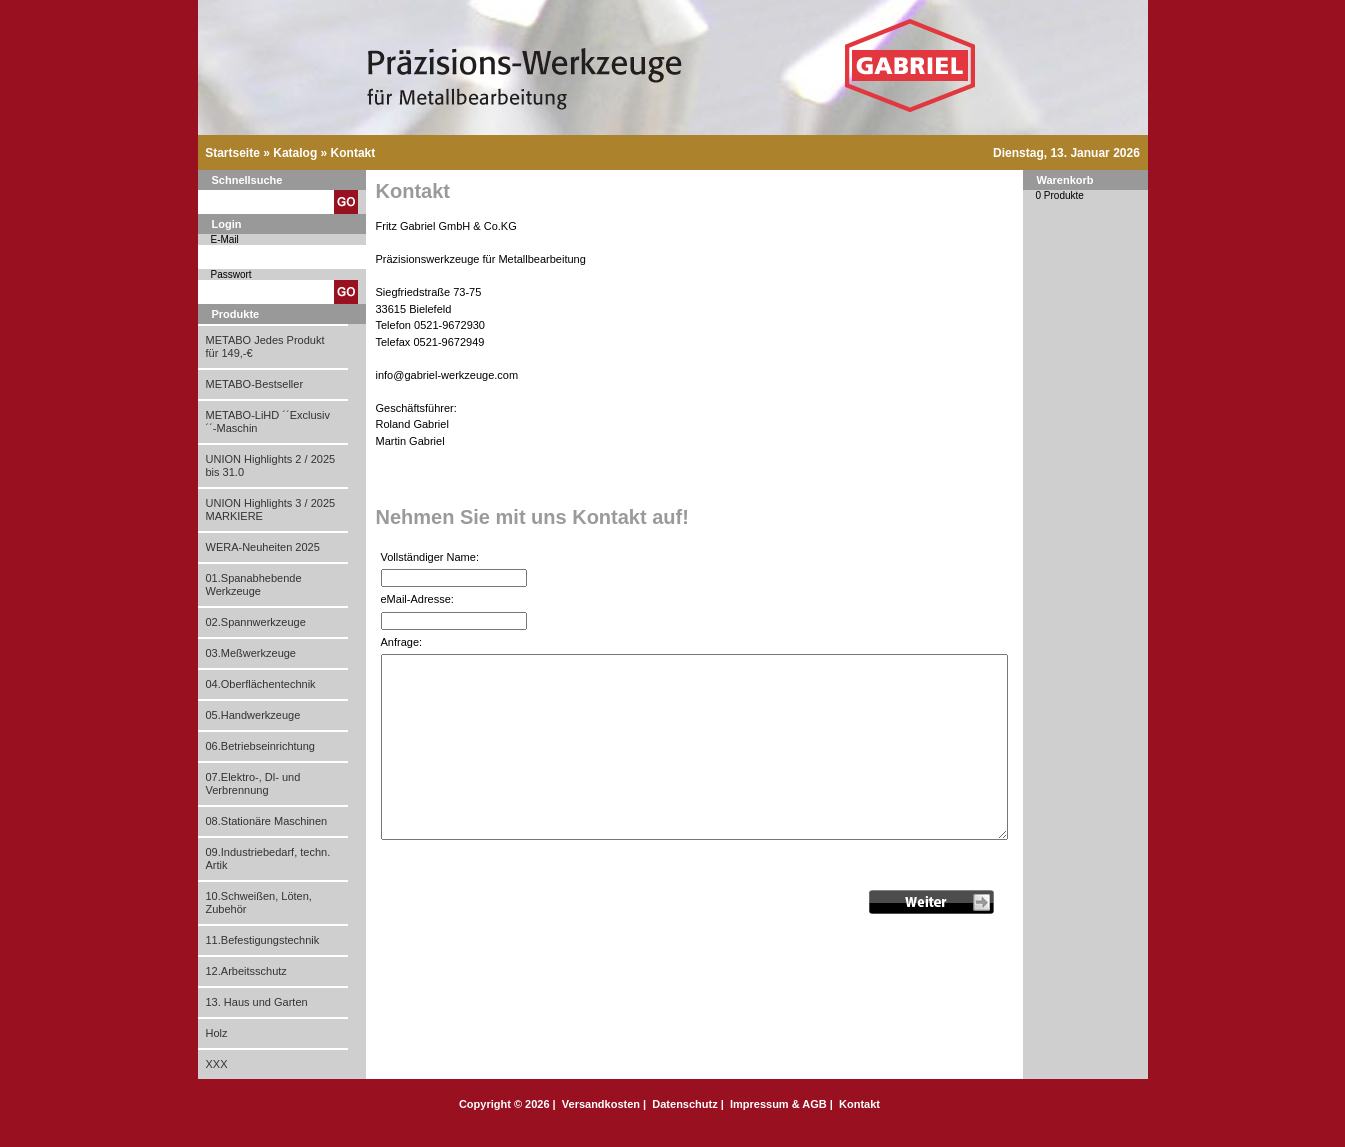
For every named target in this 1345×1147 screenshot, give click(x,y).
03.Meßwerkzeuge (251, 653)
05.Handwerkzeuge (253, 715)
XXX (217, 1064)
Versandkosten (601, 1104)
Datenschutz (684, 1104)
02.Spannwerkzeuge (256, 622)
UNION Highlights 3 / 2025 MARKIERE (271, 509)
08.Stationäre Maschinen (267, 821)
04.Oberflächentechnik (261, 684)
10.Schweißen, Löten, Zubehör (259, 902)
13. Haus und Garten (257, 1002)
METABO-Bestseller (255, 384)
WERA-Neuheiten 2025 (263, 547)
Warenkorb (1065, 180)
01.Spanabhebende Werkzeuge (254, 584)
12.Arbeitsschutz (246, 971)
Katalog (295, 153)
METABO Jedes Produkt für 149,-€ (265, 346)
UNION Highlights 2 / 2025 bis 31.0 (271, 465)
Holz (217, 1033)
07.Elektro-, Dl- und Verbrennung (253, 783)
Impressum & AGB (778, 1104)
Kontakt (353, 153)
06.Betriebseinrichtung (260, 746)
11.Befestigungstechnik (263, 940)
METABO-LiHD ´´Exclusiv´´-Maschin (268, 421)
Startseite (232, 153)
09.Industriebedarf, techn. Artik (268, 858)
